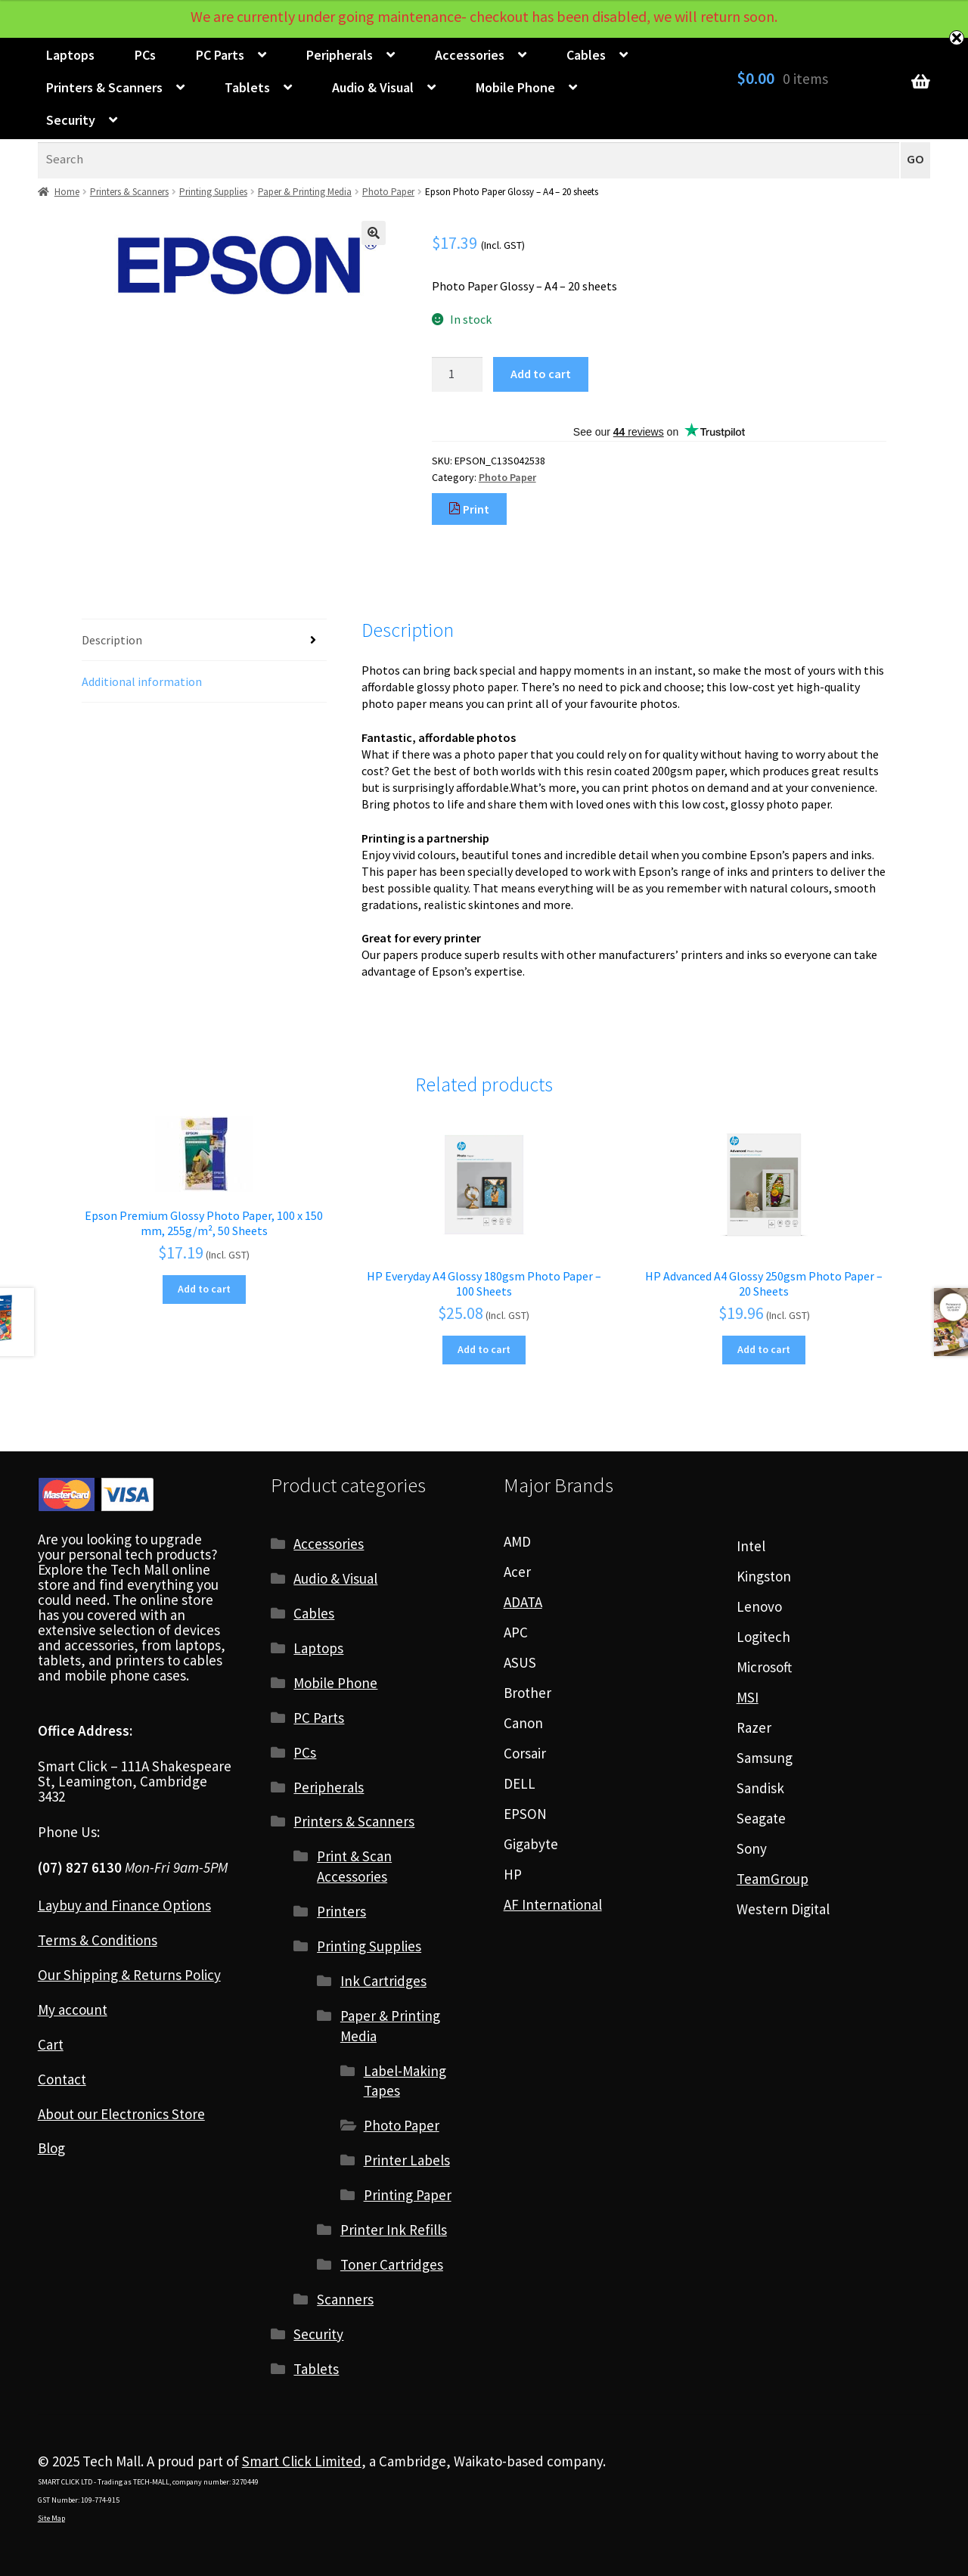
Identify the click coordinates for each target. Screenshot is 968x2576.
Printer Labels (407, 2160)
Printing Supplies (213, 191)
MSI (748, 1697)
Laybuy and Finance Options (124, 1905)
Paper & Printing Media (305, 191)
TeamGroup (772, 1879)
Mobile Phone (515, 87)
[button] (373, 233)
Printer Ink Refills (393, 2230)
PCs (145, 55)
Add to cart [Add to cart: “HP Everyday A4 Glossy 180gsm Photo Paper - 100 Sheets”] (484, 1349)
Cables (586, 55)
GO (915, 159)
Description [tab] (112, 639)
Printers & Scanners (104, 87)
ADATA (523, 1602)
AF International (553, 1904)
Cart (51, 2044)
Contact (62, 2079)
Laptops (70, 55)
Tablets (247, 87)
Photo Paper (388, 191)
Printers (341, 1911)
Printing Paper (407, 2195)
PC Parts (220, 55)
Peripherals (339, 55)
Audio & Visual (373, 87)
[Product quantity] (457, 374)
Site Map (51, 2518)
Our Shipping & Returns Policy (129, 1975)
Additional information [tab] (142, 681)
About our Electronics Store (121, 2114)
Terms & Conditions (97, 1940)
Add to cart (540, 373)
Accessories (469, 55)
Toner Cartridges (391, 2264)
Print (468, 509)
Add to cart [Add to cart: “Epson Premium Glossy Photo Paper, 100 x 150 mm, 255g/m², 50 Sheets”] (204, 1289)
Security (70, 120)
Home (66, 191)
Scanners (345, 2299)
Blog (51, 2148)
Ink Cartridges (383, 1981)
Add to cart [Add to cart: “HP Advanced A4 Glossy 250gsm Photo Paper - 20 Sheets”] (763, 1349)
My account (72, 2009)
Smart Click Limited (301, 2461)
